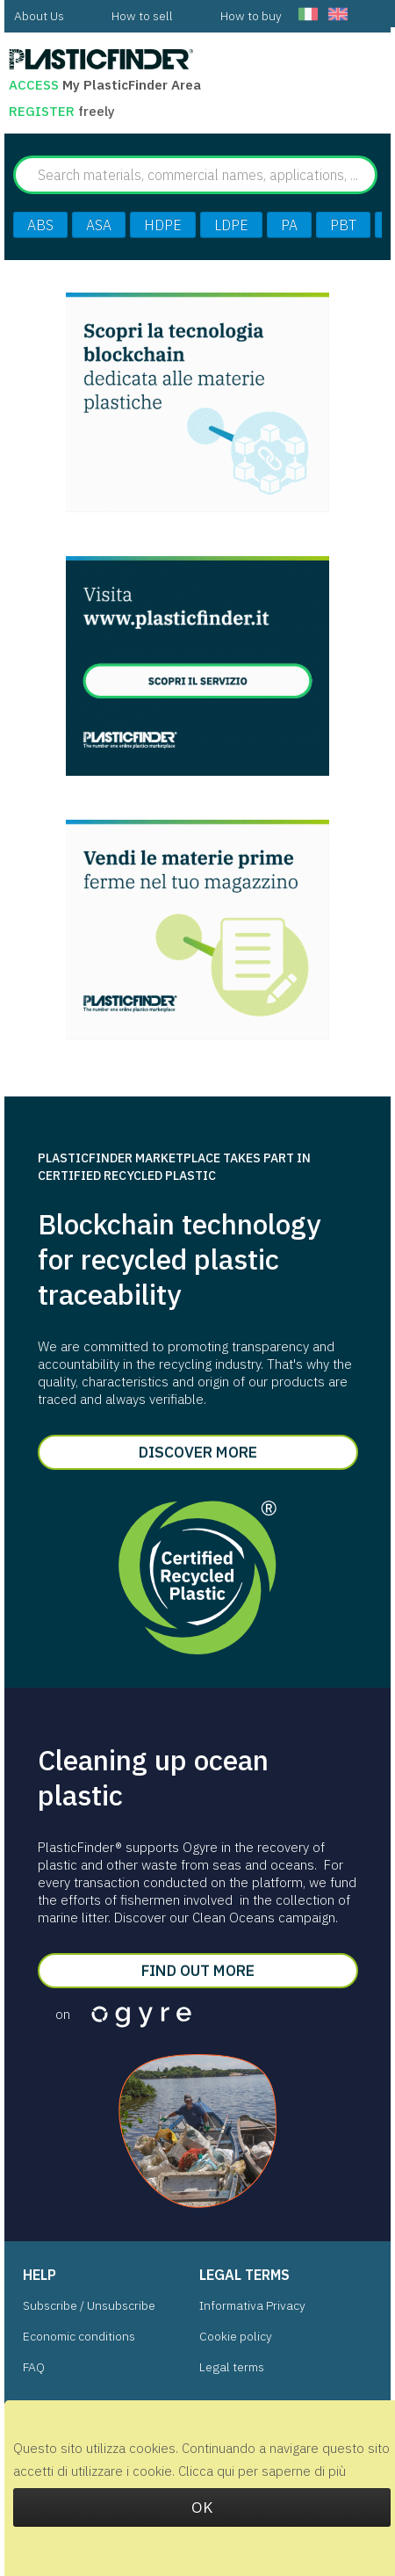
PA (289, 225)
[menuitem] (39, 16)
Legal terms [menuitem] (231, 2367)
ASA (98, 225)
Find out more (198, 1970)
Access (34, 84)
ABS (40, 225)
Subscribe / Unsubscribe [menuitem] (89, 2305)
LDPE (231, 225)
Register (43, 111)
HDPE (163, 225)
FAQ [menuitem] (34, 2367)
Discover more (198, 1452)
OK (202, 2507)
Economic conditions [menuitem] (79, 2336)
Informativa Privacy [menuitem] (252, 2305)
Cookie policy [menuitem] (235, 2336)
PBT (343, 225)
